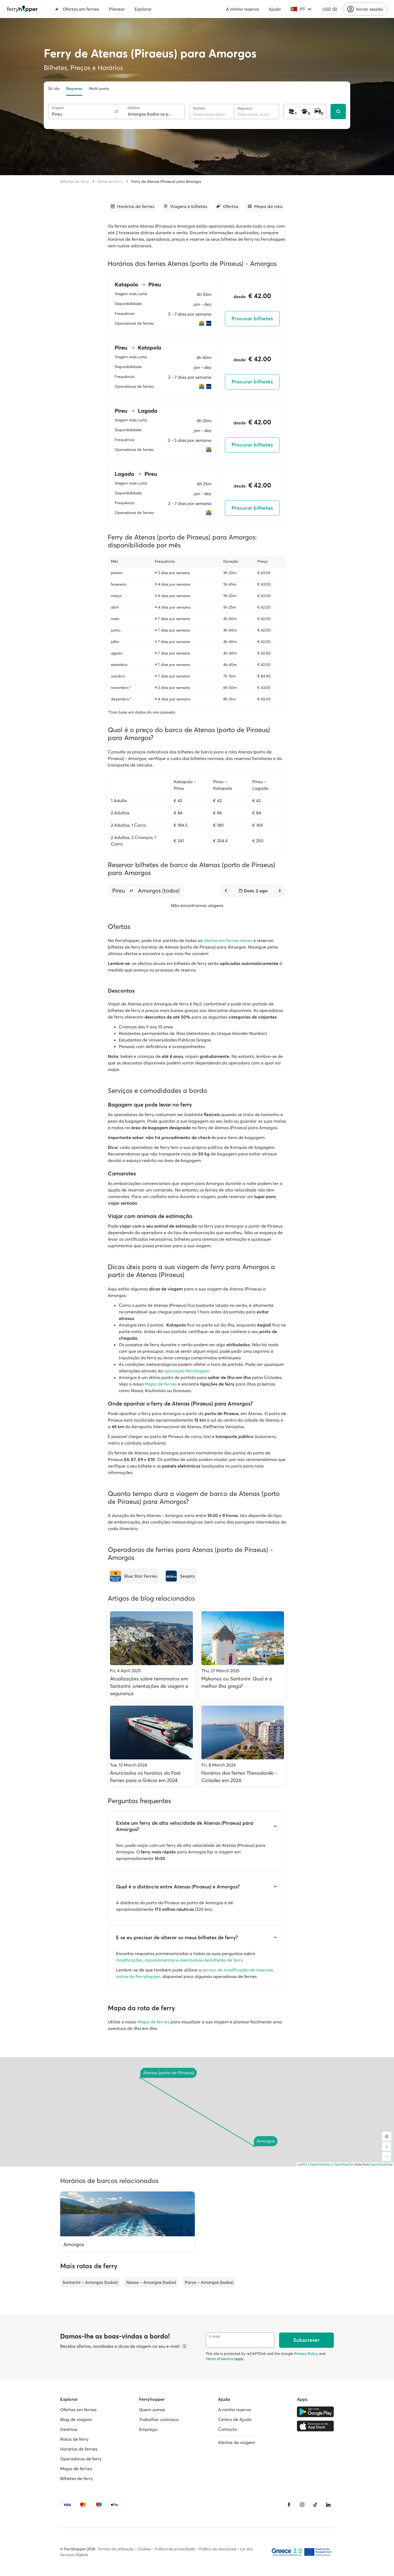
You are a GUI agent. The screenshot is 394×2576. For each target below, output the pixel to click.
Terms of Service (219, 2359)
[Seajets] (180, 1576)
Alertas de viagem (236, 2442)
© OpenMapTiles (342, 2164)
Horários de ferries (78, 2449)
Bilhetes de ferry (74, 181)
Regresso (74, 88)
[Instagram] (302, 2504)
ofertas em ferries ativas (228, 940)
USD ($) (330, 9)
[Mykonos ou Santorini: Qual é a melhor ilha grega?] (242, 1654)
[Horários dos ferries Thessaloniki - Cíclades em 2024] (242, 1744)
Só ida (54, 88)
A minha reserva (242, 9)
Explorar (143, 9)
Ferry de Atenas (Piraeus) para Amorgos (166, 181)
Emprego (148, 2429)
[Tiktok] (315, 2504)
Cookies (144, 2548)
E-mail (214, 2336)
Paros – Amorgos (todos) (209, 2282)
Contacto (227, 2429)
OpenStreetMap (381, 2164)
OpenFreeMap (320, 2164)
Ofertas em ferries (77, 9)
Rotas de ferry (110, 181)
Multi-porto (99, 88)
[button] (131, 891)
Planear (117, 9)
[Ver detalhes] (184, 2346)
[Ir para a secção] (132, 206)
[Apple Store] (315, 2425)
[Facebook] (288, 2504)
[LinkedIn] (328, 2504)
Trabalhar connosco (159, 2419)
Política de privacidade (175, 2548)
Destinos (68, 2429)
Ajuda (275, 9)
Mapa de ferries (161, 1384)
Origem (57, 108)
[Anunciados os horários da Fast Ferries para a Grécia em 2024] (151, 1744)
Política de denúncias (217, 2548)
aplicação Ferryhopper (187, 1371)
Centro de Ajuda (234, 2419)
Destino (134, 108)
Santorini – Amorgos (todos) (90, 2282)
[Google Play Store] (315, 2411)
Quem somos (152, 2409)
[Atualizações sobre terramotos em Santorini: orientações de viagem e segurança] (151, 1654)
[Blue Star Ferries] (133, 1576)
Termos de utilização (116, 2548)
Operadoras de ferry (81, 2458)
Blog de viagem (76, 2419)
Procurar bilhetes (252, 318)
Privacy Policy (306, 2353)
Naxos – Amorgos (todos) (151, 2282)
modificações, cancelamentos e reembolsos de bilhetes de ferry (179, 1960)
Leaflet (302, 2164)
